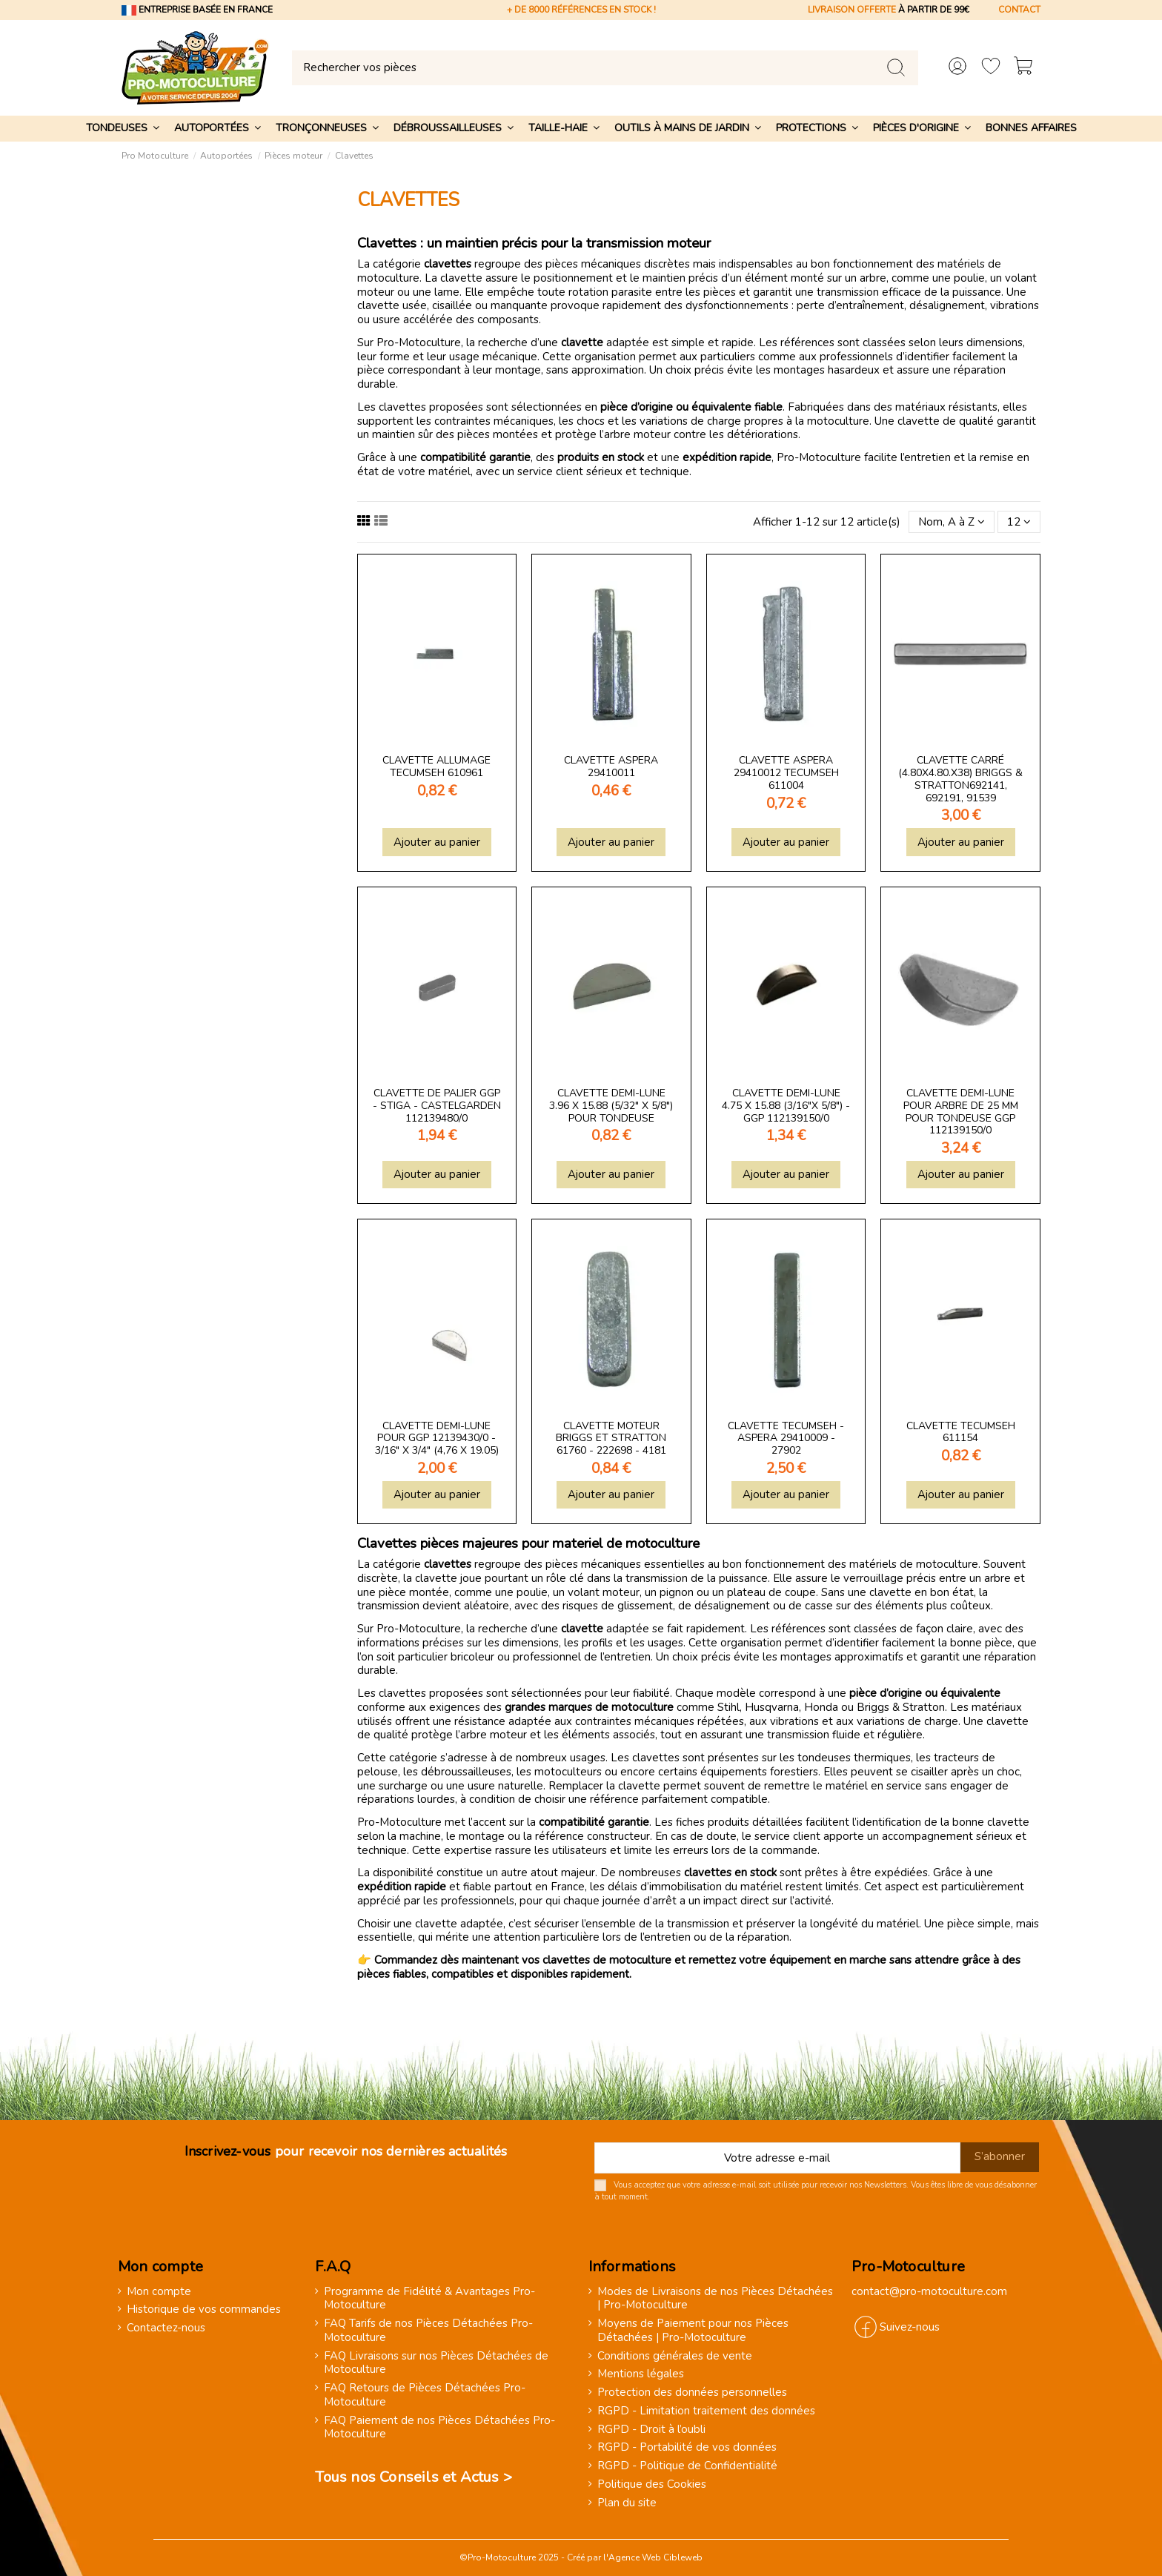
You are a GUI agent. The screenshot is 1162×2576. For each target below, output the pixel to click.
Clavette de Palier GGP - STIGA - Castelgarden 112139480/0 (437, 1105)
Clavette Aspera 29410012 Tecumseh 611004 (786, 772)
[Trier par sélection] (952, 522)
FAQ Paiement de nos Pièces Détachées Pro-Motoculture (439, 2428)
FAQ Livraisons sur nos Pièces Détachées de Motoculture (436, 2363)
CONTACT (1019, 10)
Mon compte (159, 2292)
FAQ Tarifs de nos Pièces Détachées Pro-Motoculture (428, 2331)
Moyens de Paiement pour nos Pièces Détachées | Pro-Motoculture (692, 2331)
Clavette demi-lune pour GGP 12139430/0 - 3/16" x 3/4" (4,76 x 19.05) (437, 1438)
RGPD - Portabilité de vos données (687, 2447)
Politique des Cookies (651, 2484)
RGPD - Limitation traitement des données (706, 2411)
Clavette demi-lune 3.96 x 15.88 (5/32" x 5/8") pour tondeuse (611, 1105)
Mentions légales (640, 2374)
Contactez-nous (166, 2328)
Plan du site (627, 2503)
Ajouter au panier (437, 842)
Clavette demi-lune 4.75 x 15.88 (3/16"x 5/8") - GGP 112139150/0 (786, 1105)
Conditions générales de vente (674, 2356)
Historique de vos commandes (204, 2309)
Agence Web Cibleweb (655, 2557)
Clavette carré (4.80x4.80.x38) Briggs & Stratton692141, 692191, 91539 (960, 778)
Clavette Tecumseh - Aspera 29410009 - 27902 (786, 1438)
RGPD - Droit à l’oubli (651, 2430)
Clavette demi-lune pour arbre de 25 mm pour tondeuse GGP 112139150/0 (960, 1111)
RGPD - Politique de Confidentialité (687, 2466)
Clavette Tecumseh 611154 (960, 1432)
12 (1019, 521)
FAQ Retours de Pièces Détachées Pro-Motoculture (424, 2395)
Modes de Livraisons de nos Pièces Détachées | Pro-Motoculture (715, 2299)
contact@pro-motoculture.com (929, 2291)
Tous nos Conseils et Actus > (413, 2477)
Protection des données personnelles (692, 2392)
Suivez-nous (910, 2327)
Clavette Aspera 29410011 (611, 766)
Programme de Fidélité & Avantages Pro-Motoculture (429, 2299)
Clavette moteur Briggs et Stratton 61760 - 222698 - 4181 (611, 1438)
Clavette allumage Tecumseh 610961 (436, 766)
